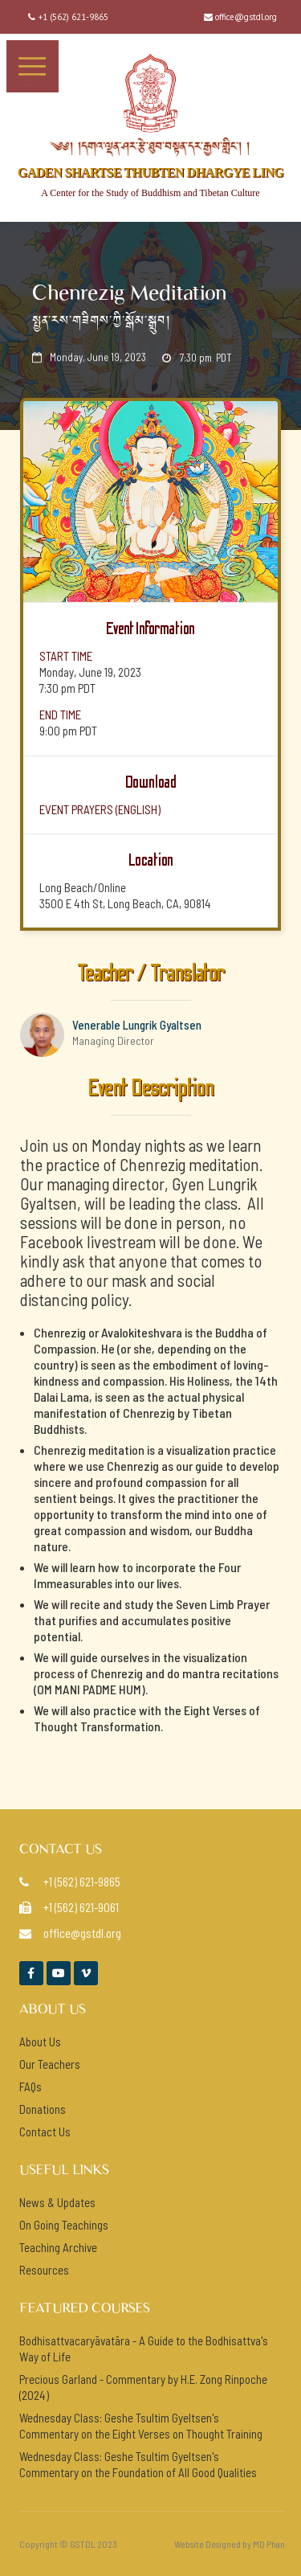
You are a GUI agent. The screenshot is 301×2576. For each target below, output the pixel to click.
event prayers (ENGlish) (100, 809)
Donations (42, 2109)
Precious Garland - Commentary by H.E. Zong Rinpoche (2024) (143, 2387)
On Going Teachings (63, 2225)
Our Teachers (49, 2064)
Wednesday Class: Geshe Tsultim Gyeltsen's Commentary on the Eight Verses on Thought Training (140, 2425)
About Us (40, 2041)
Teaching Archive (58, 2247)
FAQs (30, 2086)
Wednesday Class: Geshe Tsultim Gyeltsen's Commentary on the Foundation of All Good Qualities (138, 2464)
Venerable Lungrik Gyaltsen (136, 1025)
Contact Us (45, 2131)
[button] (32, 66)
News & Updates (57, 2202)
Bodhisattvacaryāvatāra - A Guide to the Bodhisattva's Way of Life (143, 2348)
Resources (44, 2270)
